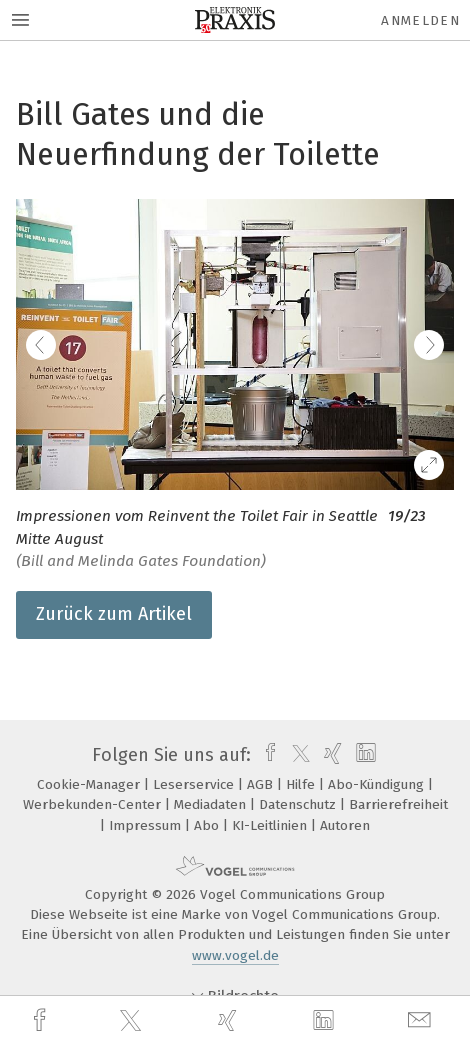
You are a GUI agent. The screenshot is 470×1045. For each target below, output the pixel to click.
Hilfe (302, 784)
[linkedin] (326, 1021)
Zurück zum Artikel (114, 614)
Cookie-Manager (90, 784)
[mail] (422, 1020)
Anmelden (420, 20)
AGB (262, 784)
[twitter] (133, 1021)
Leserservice (195, 784)
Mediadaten (212, 804)
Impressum (147, 825)
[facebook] (42, 1020)
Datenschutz (299, 804)
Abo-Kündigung (378, 784)
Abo (208, 825)
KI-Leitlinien (271, 825)
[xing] (230, 1020)
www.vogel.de (235, 955)
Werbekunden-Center (94, 804)
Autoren (345, 825)
